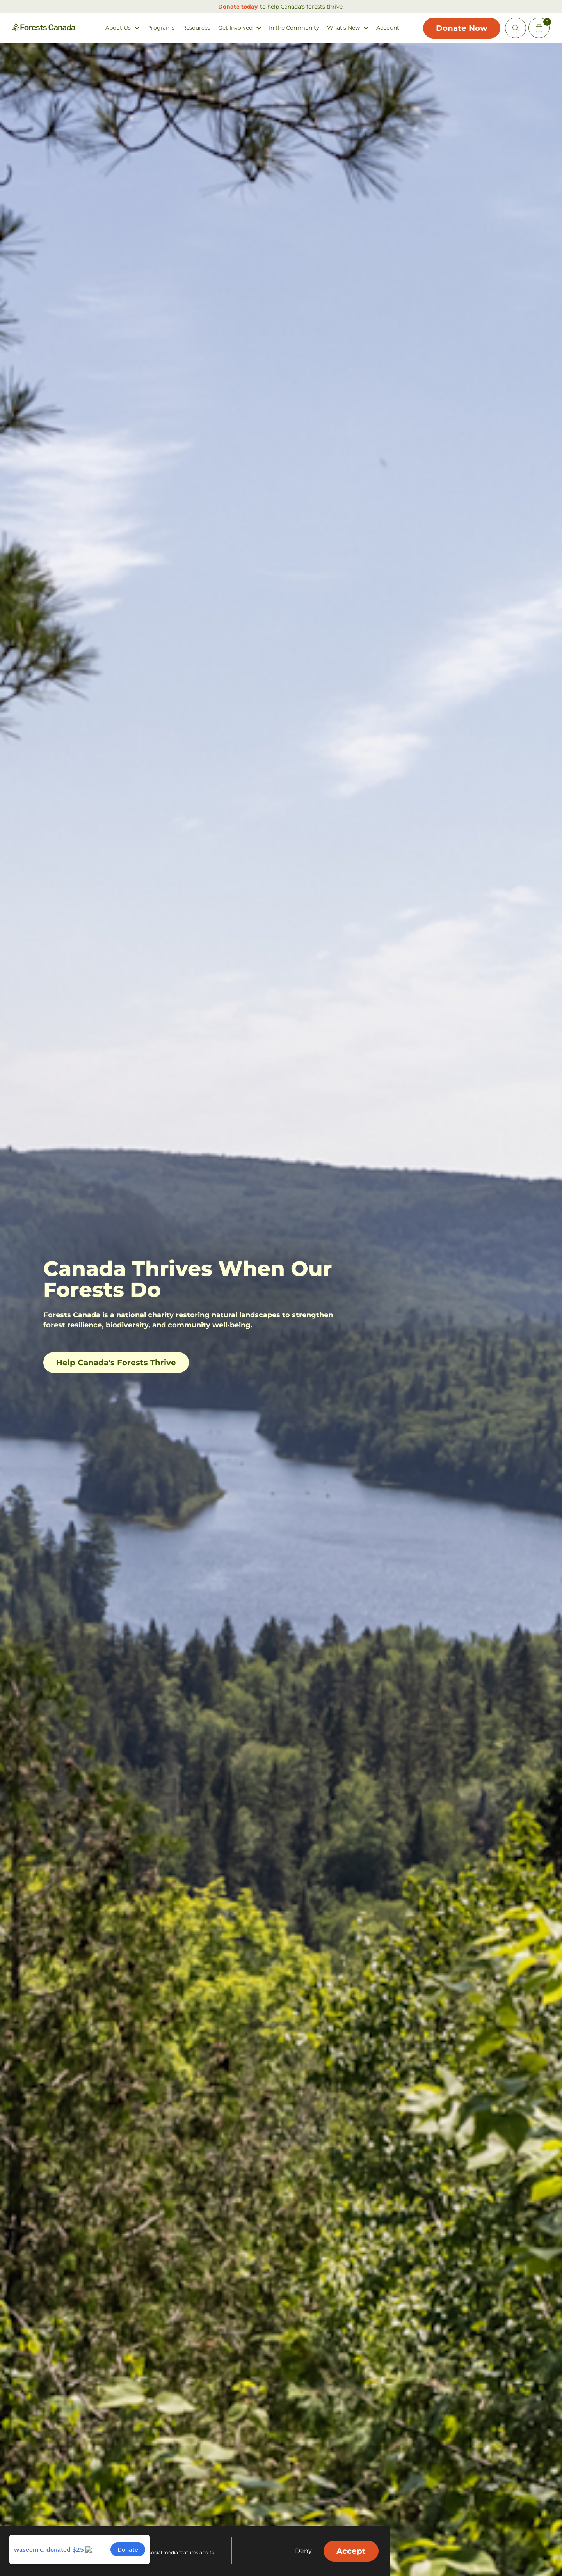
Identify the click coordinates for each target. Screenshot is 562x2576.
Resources (195, 28)
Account (386, 28)
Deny (303, 2551)
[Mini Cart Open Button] (537, 28)
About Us (116, 28)
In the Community (292, 28)
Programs (159, 28)
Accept (351, 2551)
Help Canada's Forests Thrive (116, 1363)
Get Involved (234, 28)
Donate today (238, 6)
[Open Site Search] (513, 28)
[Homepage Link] (45, 29)
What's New (341, 28)
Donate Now (457, 28)
